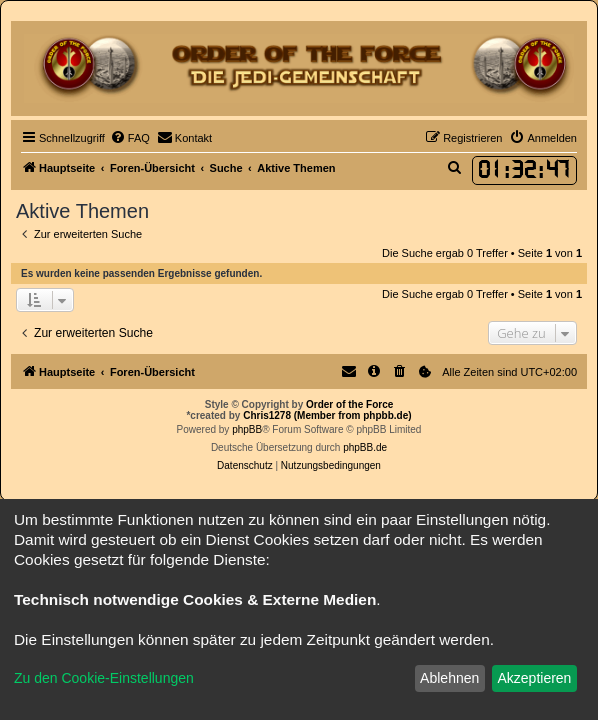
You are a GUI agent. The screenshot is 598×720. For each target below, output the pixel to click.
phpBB (247, 429)
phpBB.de (365, 447)
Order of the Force (349, 404)
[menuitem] (130, 138)
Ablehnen (449, 678)
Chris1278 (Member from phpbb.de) (327, 415)
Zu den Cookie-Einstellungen (104, 678)
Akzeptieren (534, 678)
